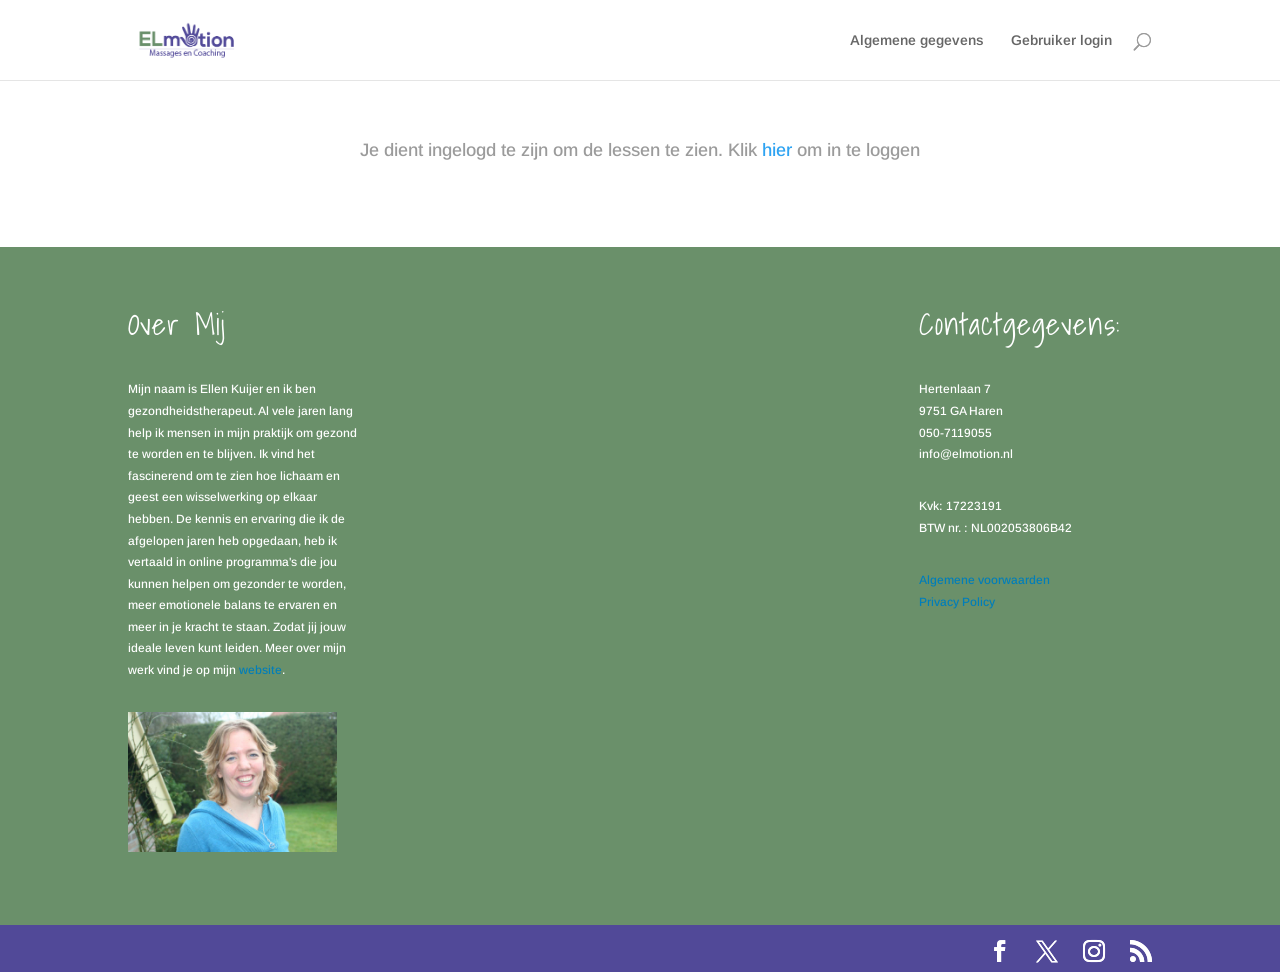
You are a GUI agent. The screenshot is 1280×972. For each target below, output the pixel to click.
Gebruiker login (1061, 40)
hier (777, 150)
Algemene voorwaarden (984, 580)
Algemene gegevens (917, 40)
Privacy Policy (957, 602)
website (260, 670)
